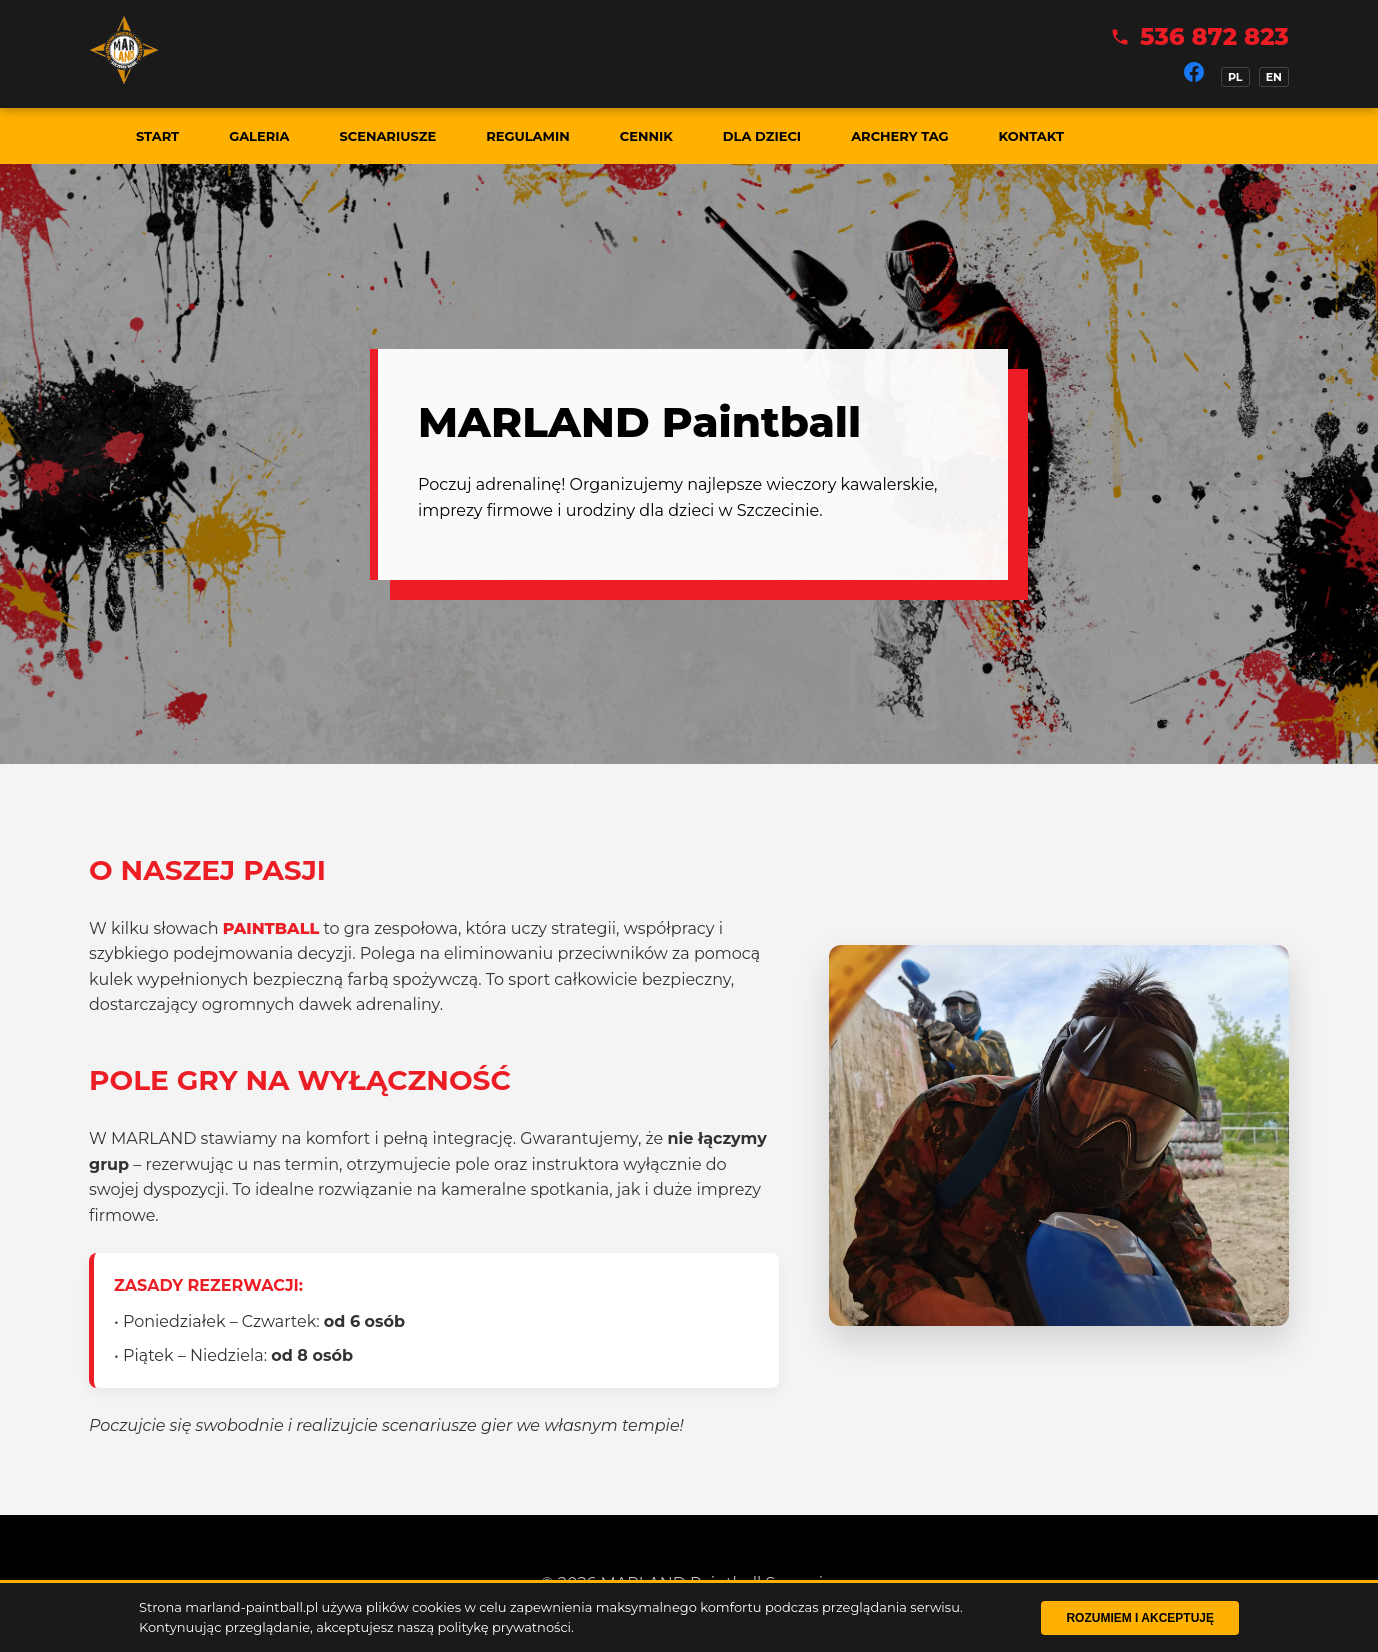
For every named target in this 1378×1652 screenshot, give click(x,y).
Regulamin (528, 136)
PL (1235, 77)
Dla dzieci (762, 136)
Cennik (646, 136)
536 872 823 (1214, 36)
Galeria (259, 136)
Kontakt (1031, 136)
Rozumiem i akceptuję (1140, 1618)
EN (1274, 77)
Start (157, 136)
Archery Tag (899, 136)
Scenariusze (387, 136)
